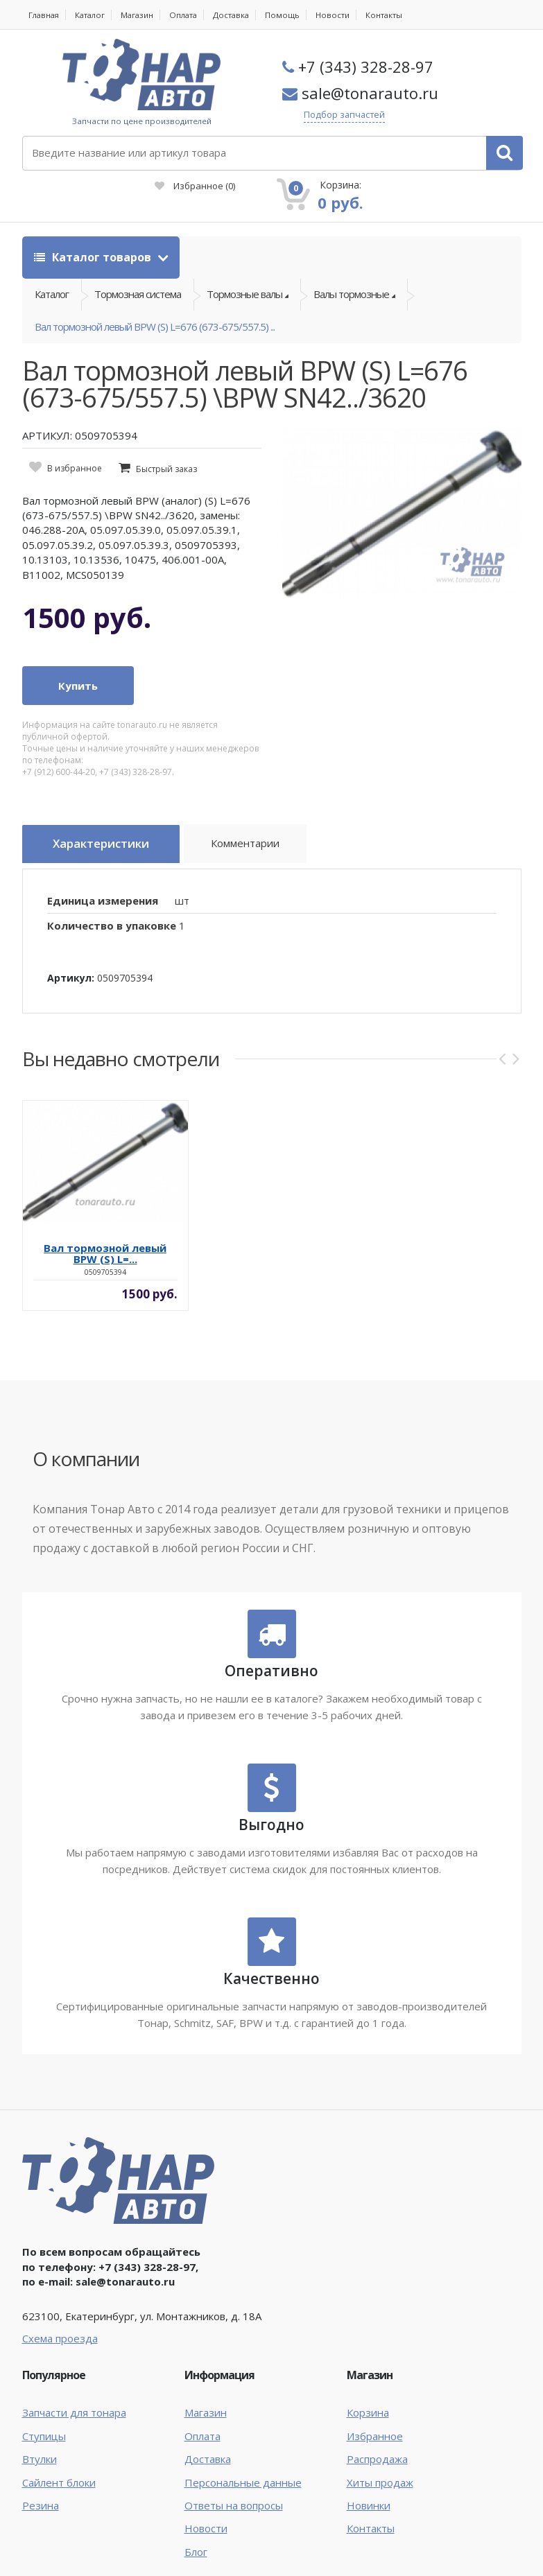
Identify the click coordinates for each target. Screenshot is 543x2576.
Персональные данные (243, 2459)
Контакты (397, 15)
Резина (40, 2482)
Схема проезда (60, 2315)
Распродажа (377, 2435)
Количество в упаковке (111, 902)
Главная (45, 15)
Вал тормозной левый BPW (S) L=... (105, 1229)
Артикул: (70, 954)
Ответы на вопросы (233, 2482)
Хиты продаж (380, 2459)
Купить (78, 666)
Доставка (241, 15)
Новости (344, 15)
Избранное (324, 145)
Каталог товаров (94, 217)
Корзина (368, 2389)
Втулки (39, 2435)
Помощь (293, 15)
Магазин (143, 15)
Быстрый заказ (166, 449)
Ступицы (44, 2412)
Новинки (368, 2482)
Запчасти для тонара (74, 2389)
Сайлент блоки (59, 2459)
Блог (195, 2528)
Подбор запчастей (362, 114)
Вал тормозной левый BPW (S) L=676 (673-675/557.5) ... (155, 302)
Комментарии (265, 828)
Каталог (94, 15)
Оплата (192, 15)
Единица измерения (102, 877)
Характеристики (109, 826)
